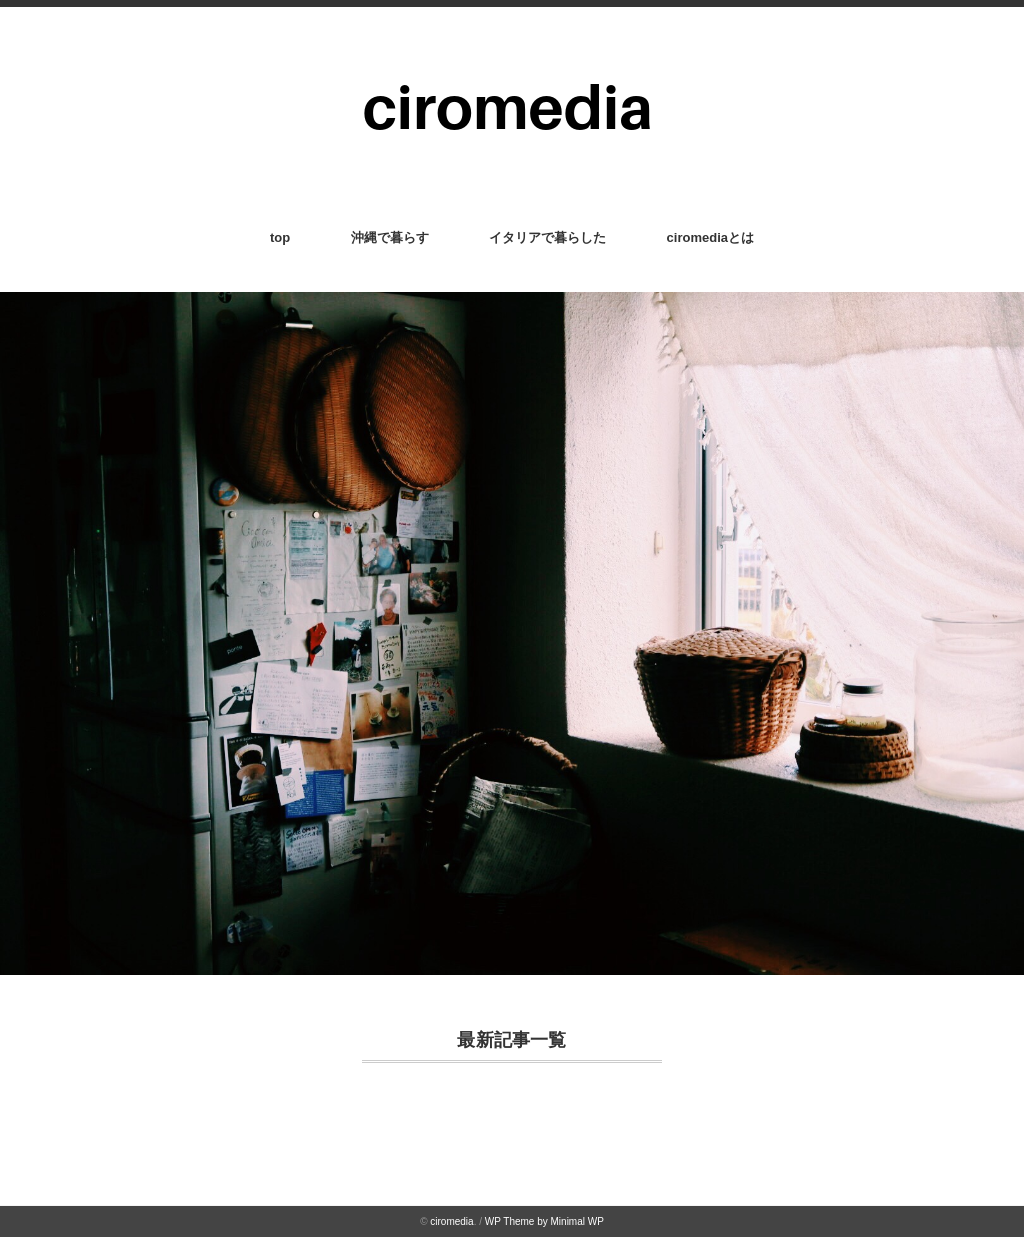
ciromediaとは (710, 237)
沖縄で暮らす (390, 237)
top (280, 237)
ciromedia (451, 1221)
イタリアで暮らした (547, 237)
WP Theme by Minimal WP (544, 1221)
